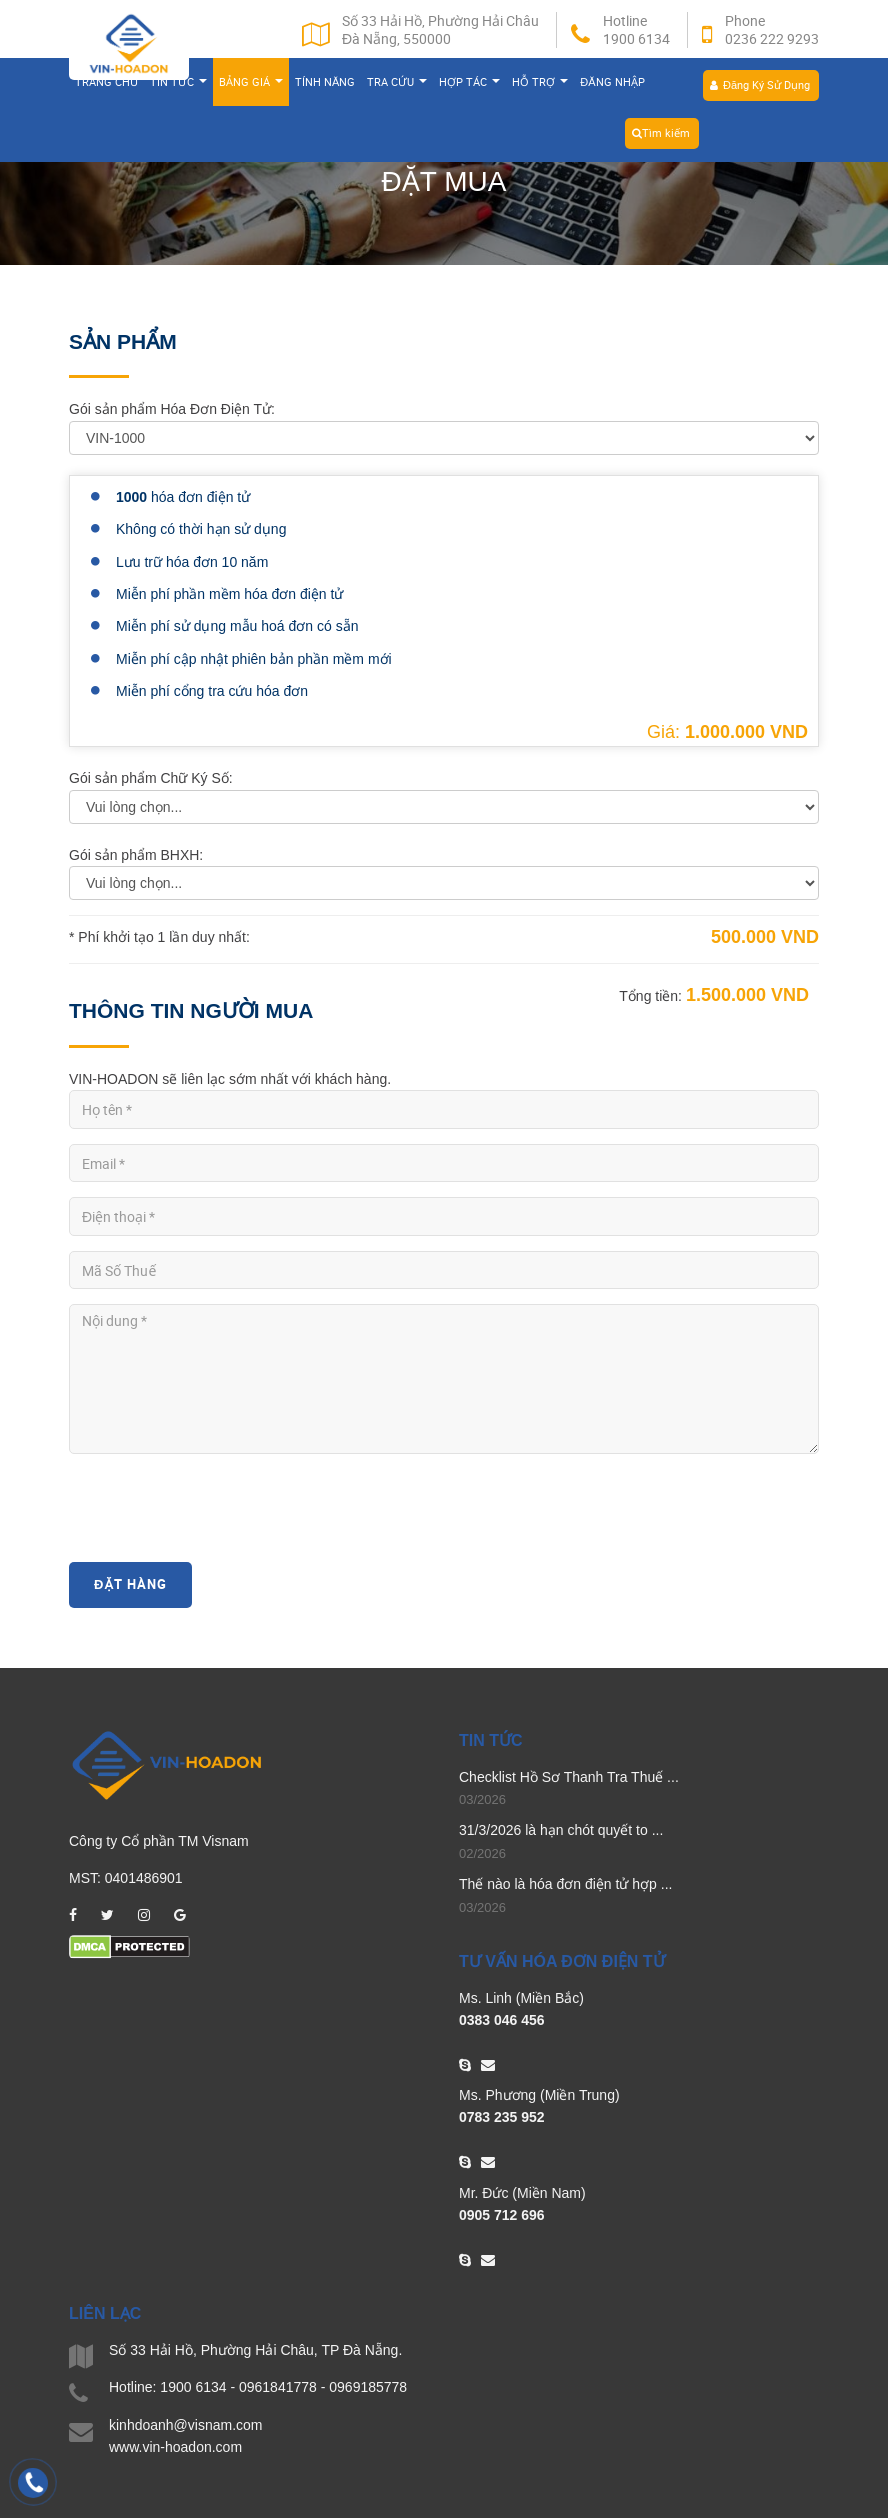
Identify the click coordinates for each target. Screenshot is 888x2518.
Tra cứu (397, 85)
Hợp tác (469, 85)
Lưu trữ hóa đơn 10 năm (192, 562)
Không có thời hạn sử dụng (201, 529)
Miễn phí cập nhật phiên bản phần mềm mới (254, 659)
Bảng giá (251, 85)
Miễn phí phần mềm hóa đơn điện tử (229, 594)
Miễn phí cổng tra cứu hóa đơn (212, 691)
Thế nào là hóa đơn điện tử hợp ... (565, 1884)
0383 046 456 (502, 2020)
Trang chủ (106, 85)
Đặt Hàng (130, 1584)
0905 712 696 (502, 2215)
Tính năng (325, 85)
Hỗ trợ (540, 85)
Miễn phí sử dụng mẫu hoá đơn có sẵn (237, 626)
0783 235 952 (502, 2117)
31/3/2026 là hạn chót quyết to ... (561, 1830)
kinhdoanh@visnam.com (186, 2425)
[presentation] (221, 1508)
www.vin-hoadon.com (175, 2447)
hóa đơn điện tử (183, 497)
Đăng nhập (612, 85)
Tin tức (178, 85)
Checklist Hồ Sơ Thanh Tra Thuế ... (569, 1777)
